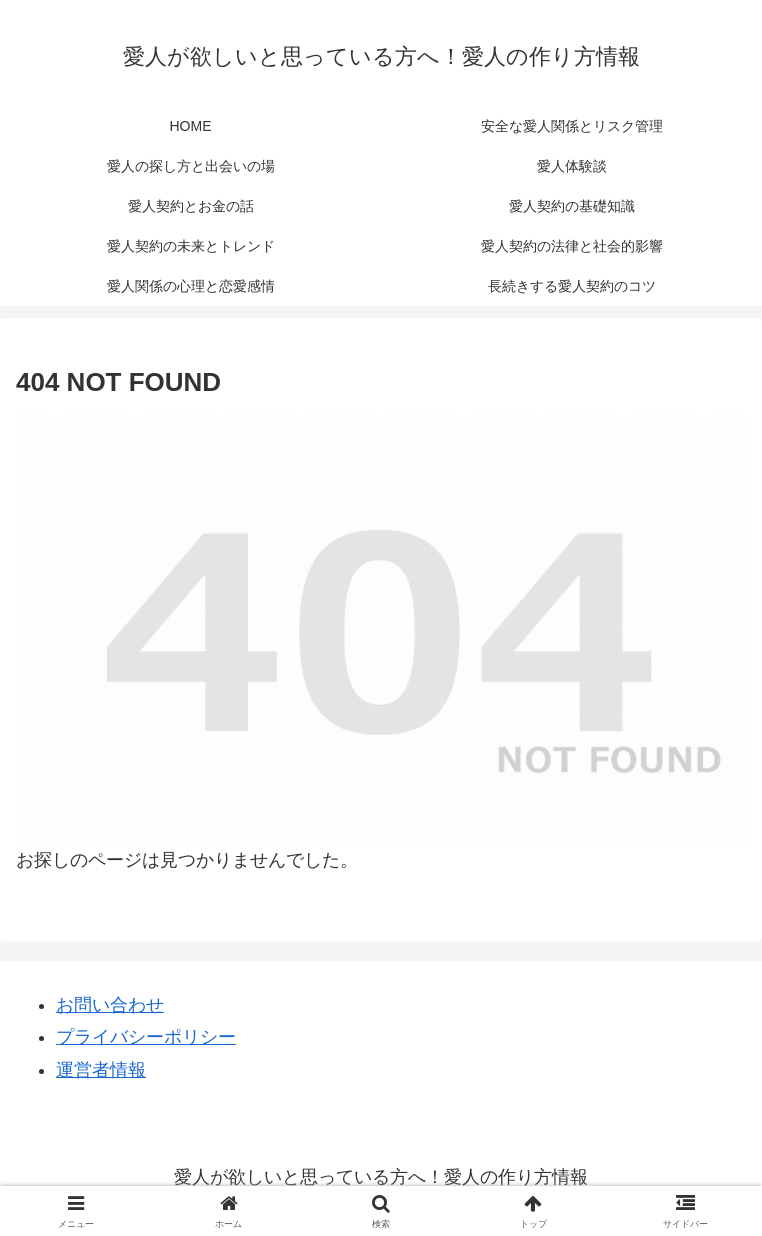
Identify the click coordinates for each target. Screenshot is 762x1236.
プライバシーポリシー (146, 1037)
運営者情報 (101, 1070)
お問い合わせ (110, 1005)
